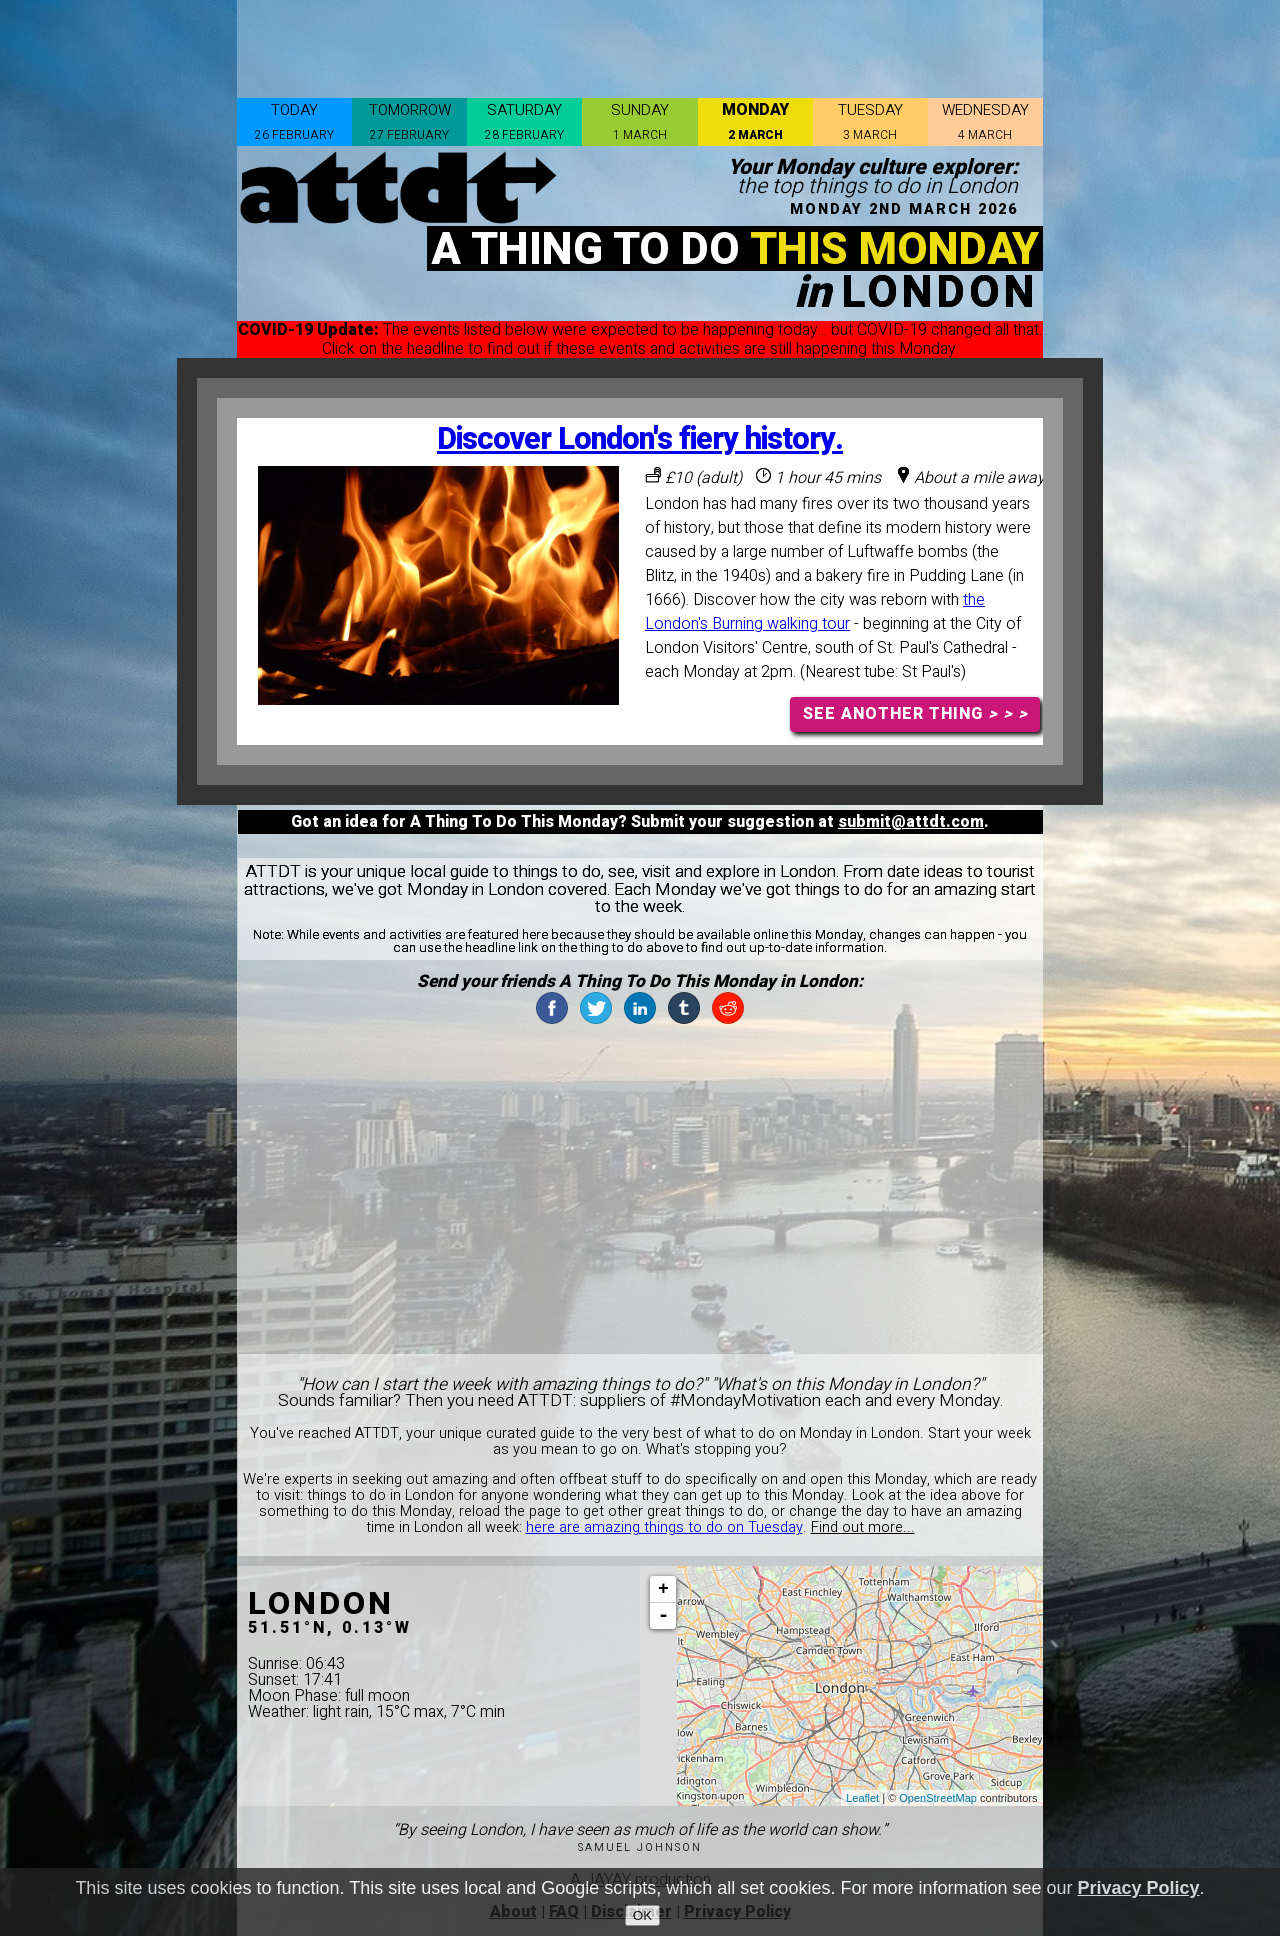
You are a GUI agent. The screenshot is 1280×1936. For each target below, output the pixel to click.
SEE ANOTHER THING (915, 714)
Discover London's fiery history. (640, 439)
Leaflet (862, 1798)
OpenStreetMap (938, 1798)
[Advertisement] (640, 45)
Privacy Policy (1139, 1888)
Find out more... (863, 1527)
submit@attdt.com (911, 822)
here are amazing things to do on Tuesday (664, 1527)
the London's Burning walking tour (815, 612)
